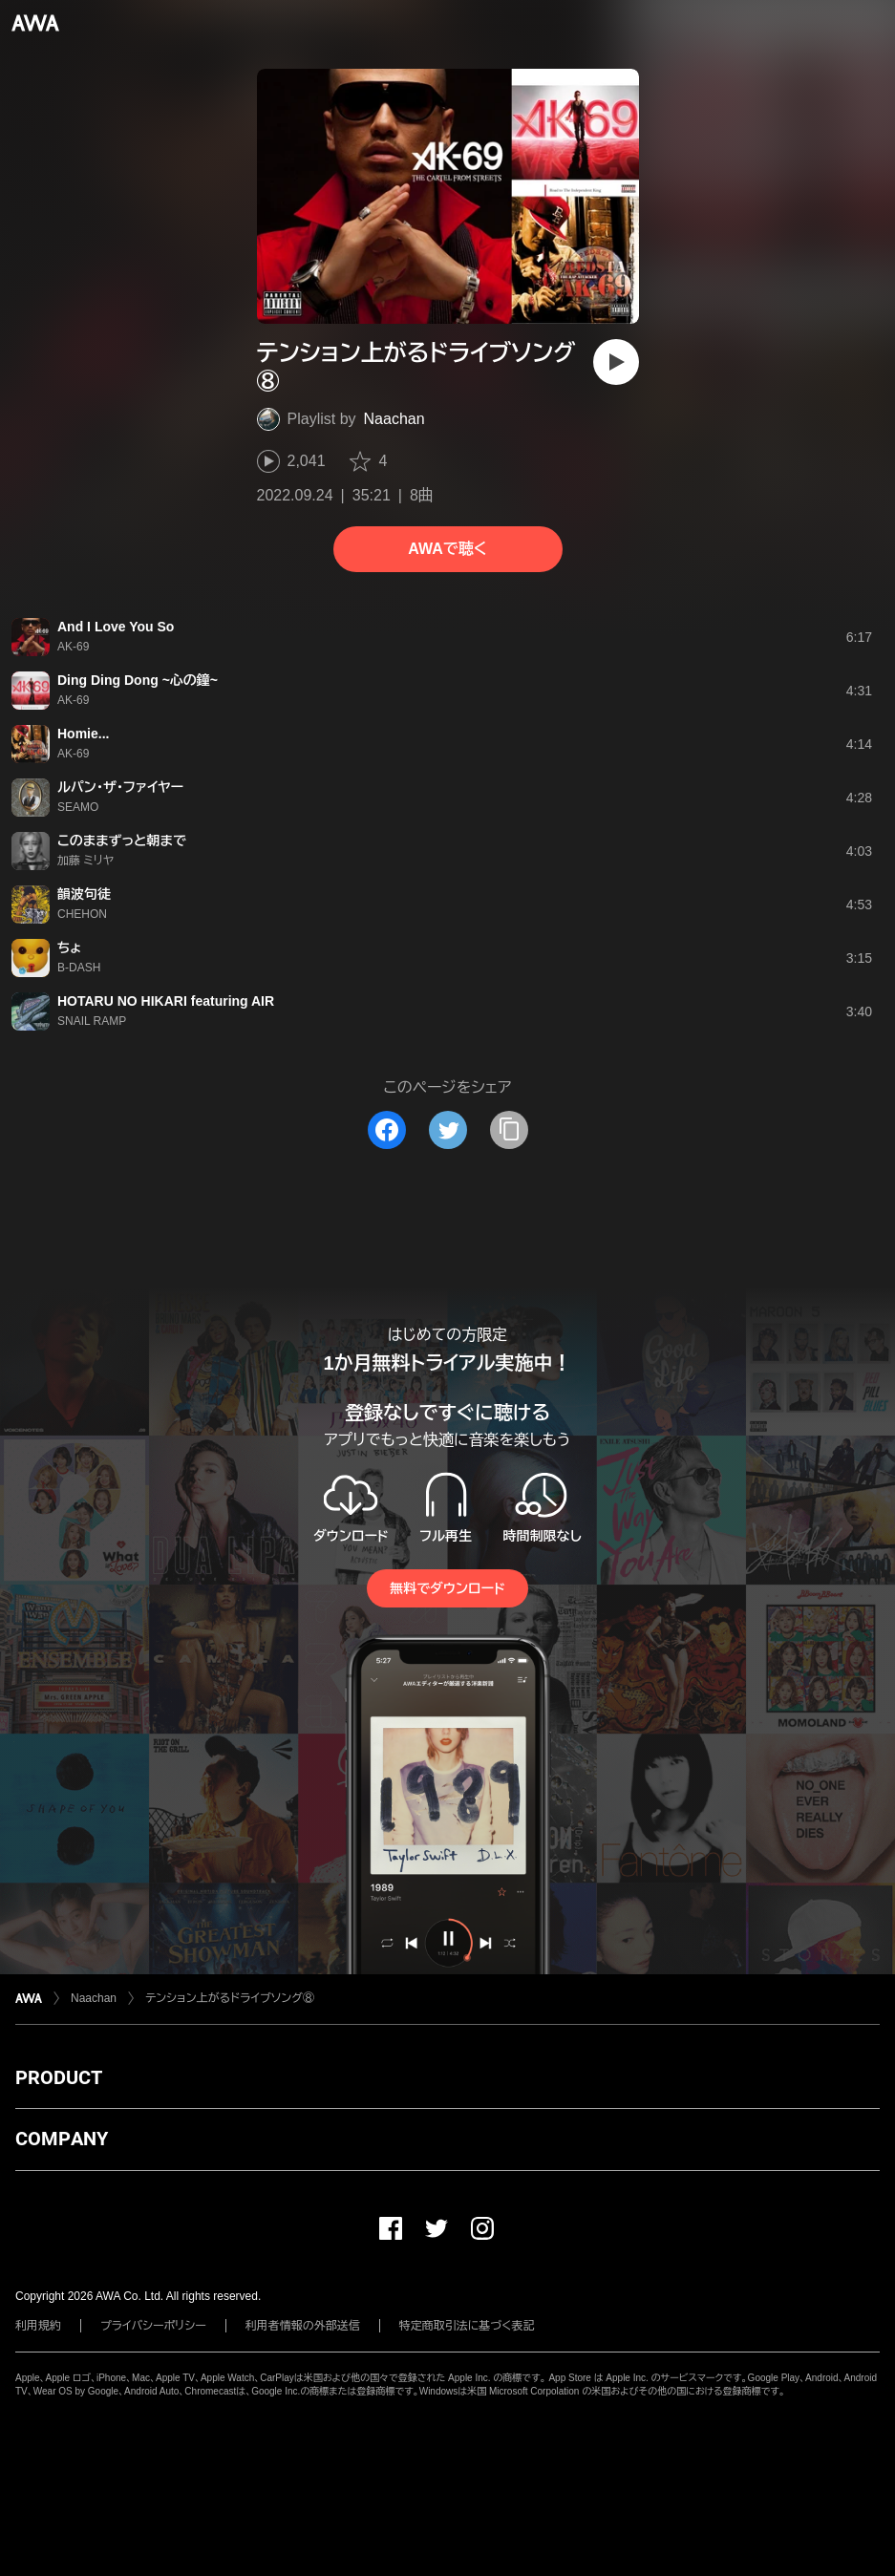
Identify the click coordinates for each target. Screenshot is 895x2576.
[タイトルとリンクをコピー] (509, 1130)
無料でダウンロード (447, 1588)
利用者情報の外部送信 (302, 2325)
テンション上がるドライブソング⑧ (229, 1998)
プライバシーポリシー (153, 2325)
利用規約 (38, 2325)
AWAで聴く (447, 549)
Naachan (394, 419)
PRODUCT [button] (58, 2077)
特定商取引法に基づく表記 (467, 2325)
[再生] (616, 362)
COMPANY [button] (61, 2138)
